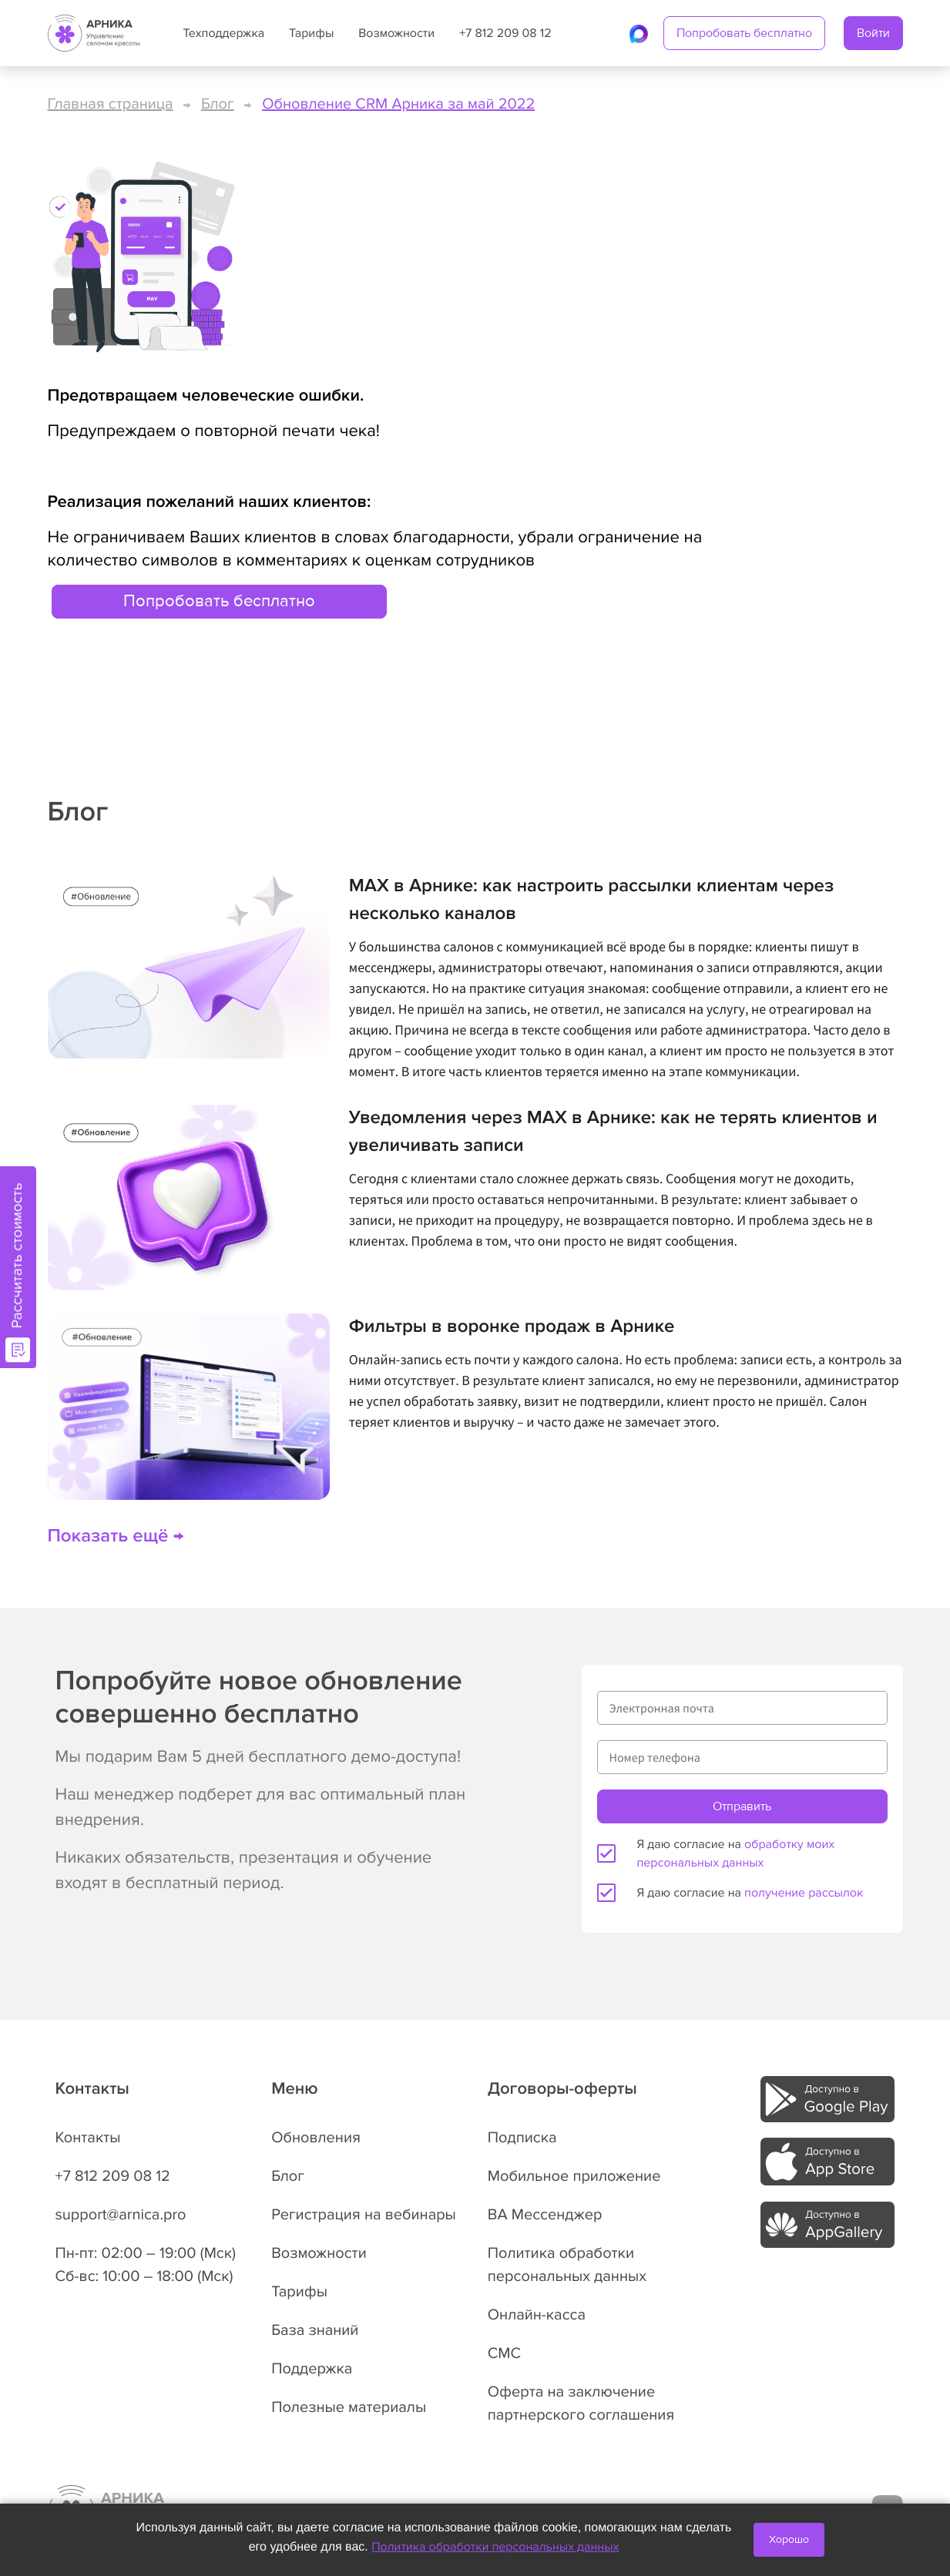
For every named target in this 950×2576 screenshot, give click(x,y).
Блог (217, 104)
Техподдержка (224, 33)
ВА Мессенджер (545, 2214)
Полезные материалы (348, 2407)
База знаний (314, 2330)
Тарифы (311, 33)
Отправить (742, 1806)
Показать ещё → (116, 1536)
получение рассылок (803, 1892)
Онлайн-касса (537, 2315)
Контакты (88, 2137)
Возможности (396, 33)
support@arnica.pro (120, 2214)
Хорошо (789, 2539)
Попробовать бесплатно (744, 33)
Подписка (522, 2137)
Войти (873, 33)
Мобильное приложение (574, 2176)
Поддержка (311, 2369)
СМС (504, 2353)
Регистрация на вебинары (363, 2214)
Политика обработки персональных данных (495, 2546)
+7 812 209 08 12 (505, 33)
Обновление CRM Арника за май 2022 (398, 104)
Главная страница (110, 104)
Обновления (316, 2137)
